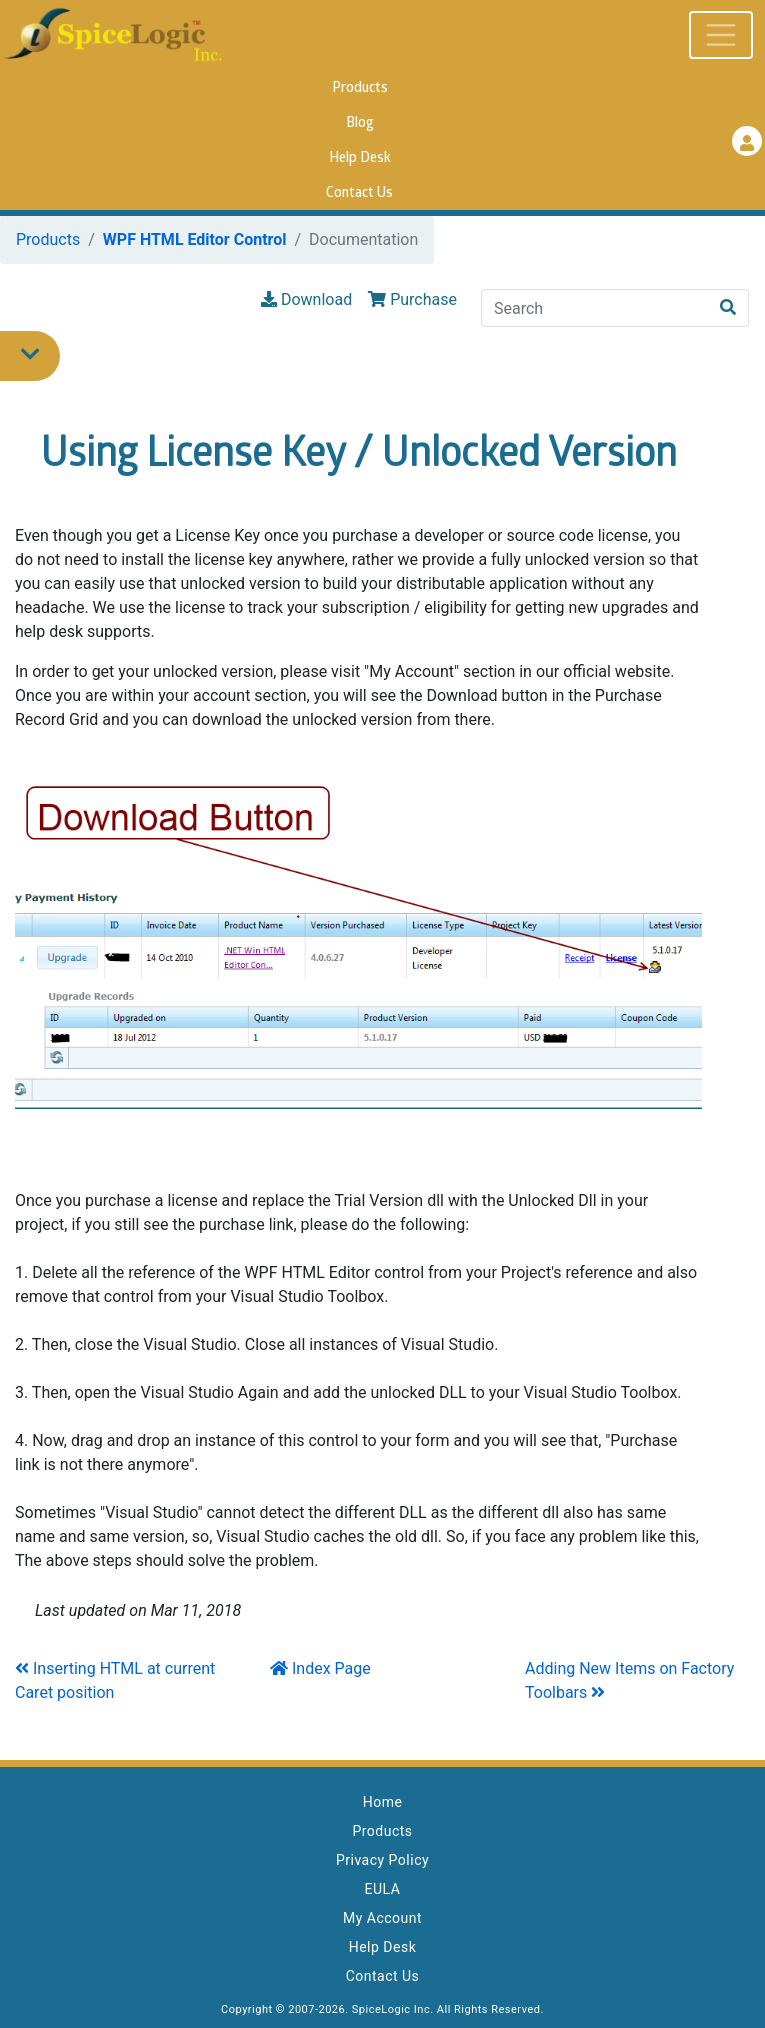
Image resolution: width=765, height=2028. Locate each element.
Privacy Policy (382, 1860)
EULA (383, 1889)
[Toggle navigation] (721, 35)
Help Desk (360, 158)
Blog (360, 123)
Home (383, 1802)
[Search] (595, 308)
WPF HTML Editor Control (195, 239)
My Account (382, 1918)
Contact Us (359, 193)
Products (360, 88)
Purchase (412, 299)
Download (306, 299)
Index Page (320, 1668)
